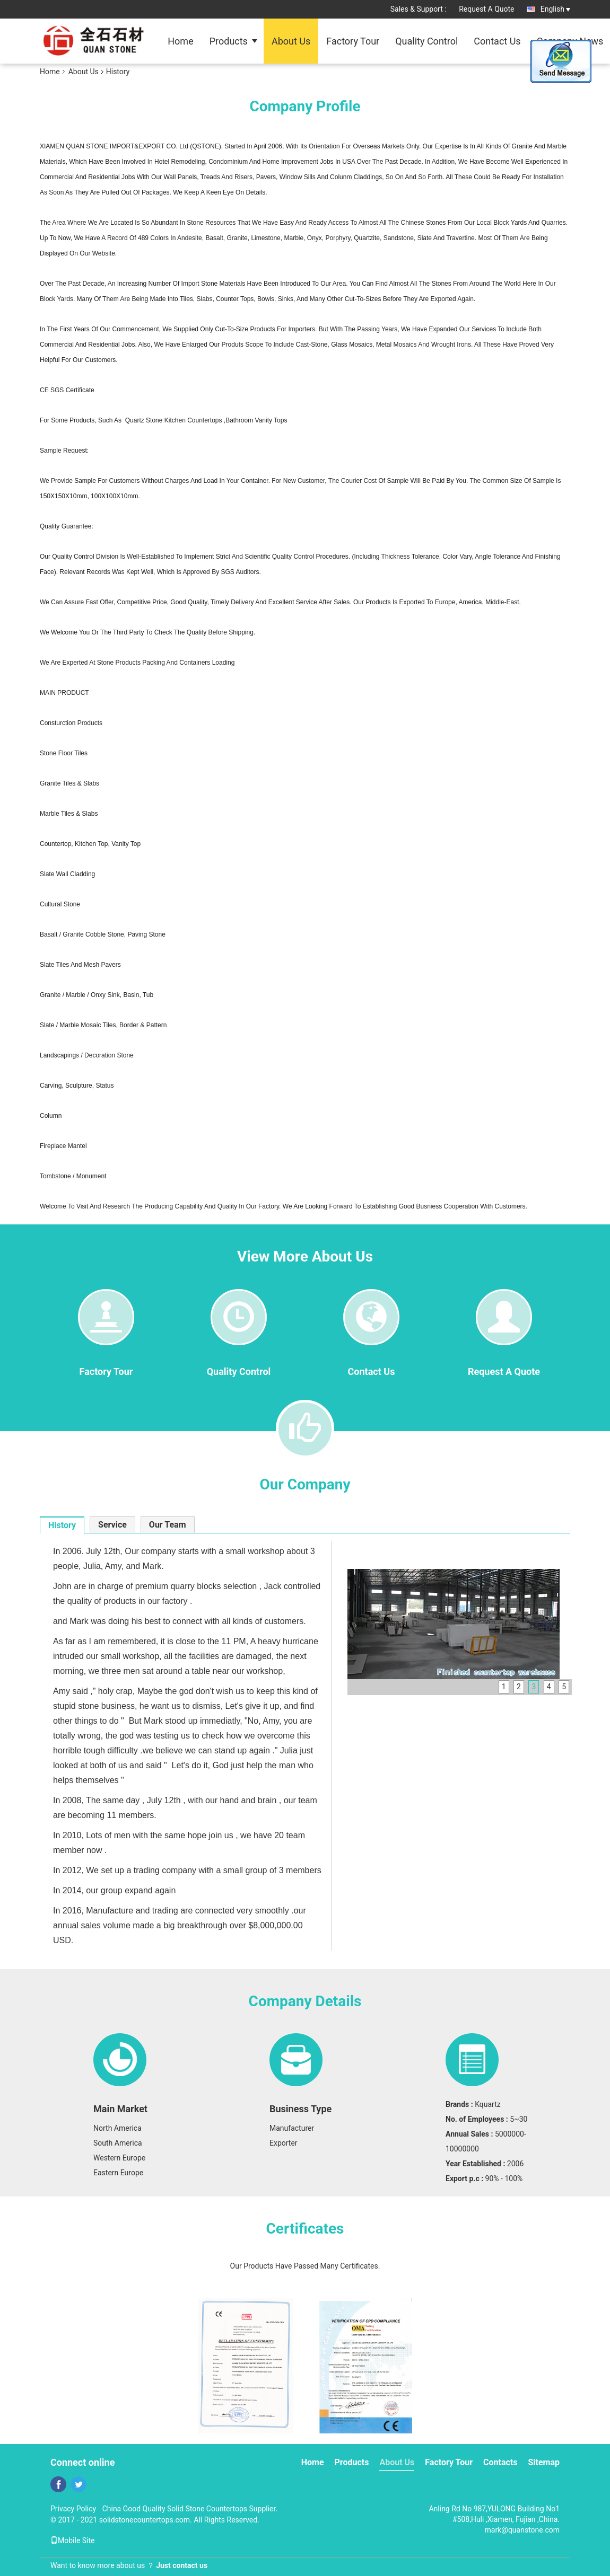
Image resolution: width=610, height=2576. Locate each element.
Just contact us (181, 2565)
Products (229, 41)
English (555, 9)
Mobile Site (72, 2540)
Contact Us (497, 41)
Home (180, 41)
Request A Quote (486, 9)
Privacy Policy (73, 2508)
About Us (291, 41)
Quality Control (426, 41)
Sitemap (544, 2462)
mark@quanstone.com (522, 2530)
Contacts (500, 2462)
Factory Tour (352, 41)
